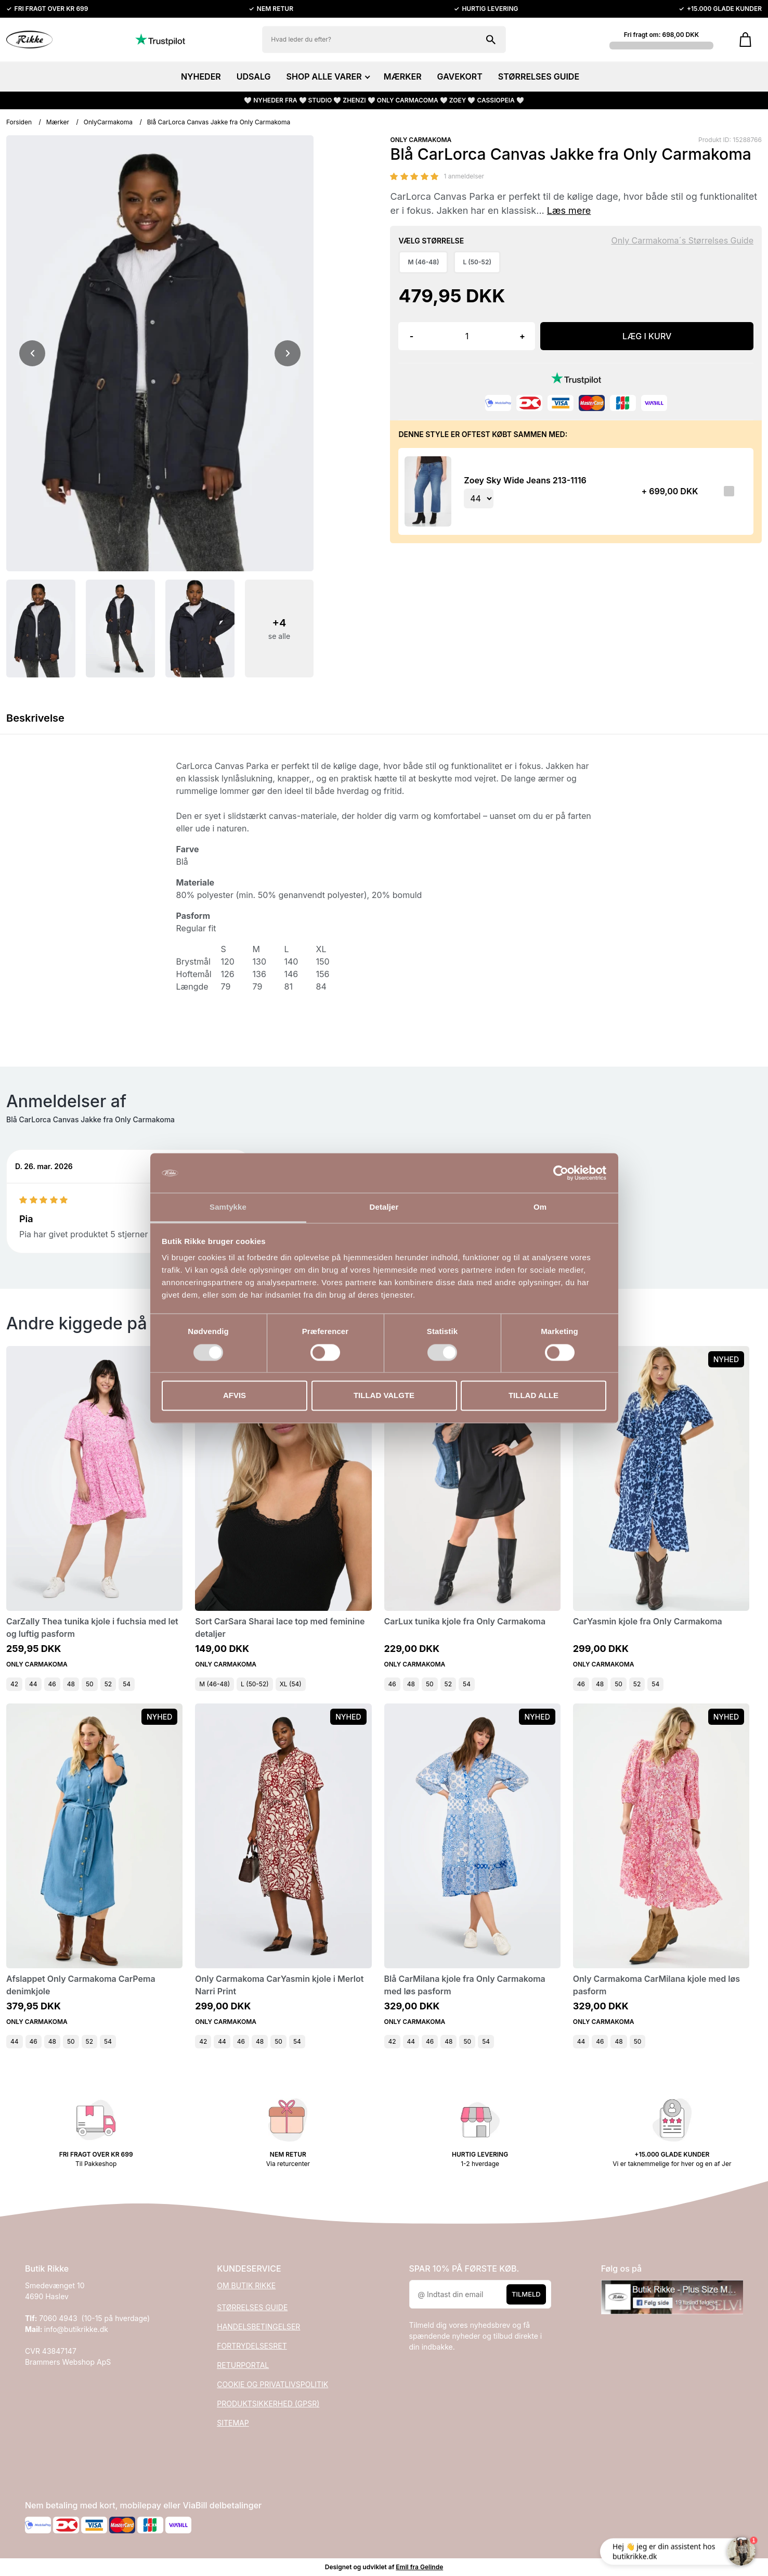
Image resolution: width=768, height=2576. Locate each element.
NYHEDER (201, 76)
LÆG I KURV (646, 336)
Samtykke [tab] (228, 1207)
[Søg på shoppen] (491, 39)
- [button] (411, 336)
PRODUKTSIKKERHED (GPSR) (268, 2403)
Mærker (57, 122)
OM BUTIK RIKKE (246, 2285)
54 (127, 1684)
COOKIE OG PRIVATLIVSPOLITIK (272, 2384)
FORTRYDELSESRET (252, 2345)
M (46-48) (214, 1684)
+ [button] (522, 336)
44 (33, 1684)
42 (14, 1684)
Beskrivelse (35, 718)
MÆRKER (403, 76)
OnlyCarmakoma (108, 122)
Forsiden (19, 122)
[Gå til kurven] (745, 39)
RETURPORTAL (243, 2365)
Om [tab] (539, 1207)
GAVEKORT (460, 76)
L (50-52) (255, 1684)
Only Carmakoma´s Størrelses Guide (682, 240)
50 (90, 1684)
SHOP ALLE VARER (327, 76)
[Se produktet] (428, 491)
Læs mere (569, 210)
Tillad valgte (384, 1395)
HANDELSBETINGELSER (258, 2326)
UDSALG (254, 76)
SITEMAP (233, 2422)
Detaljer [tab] (384, 1207)
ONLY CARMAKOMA (420, 140)
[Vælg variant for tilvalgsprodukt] (478, 498)
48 (71, 1684)
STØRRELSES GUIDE (538, 76)
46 (52, 1684)
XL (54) (291, 1684)
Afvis (234, 1395)
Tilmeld (526, 2294)
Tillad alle (533, 1395)
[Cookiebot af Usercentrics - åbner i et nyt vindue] (560, 1173)
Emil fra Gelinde (419, 2567)
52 (108, 1684)
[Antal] (466, 336)
